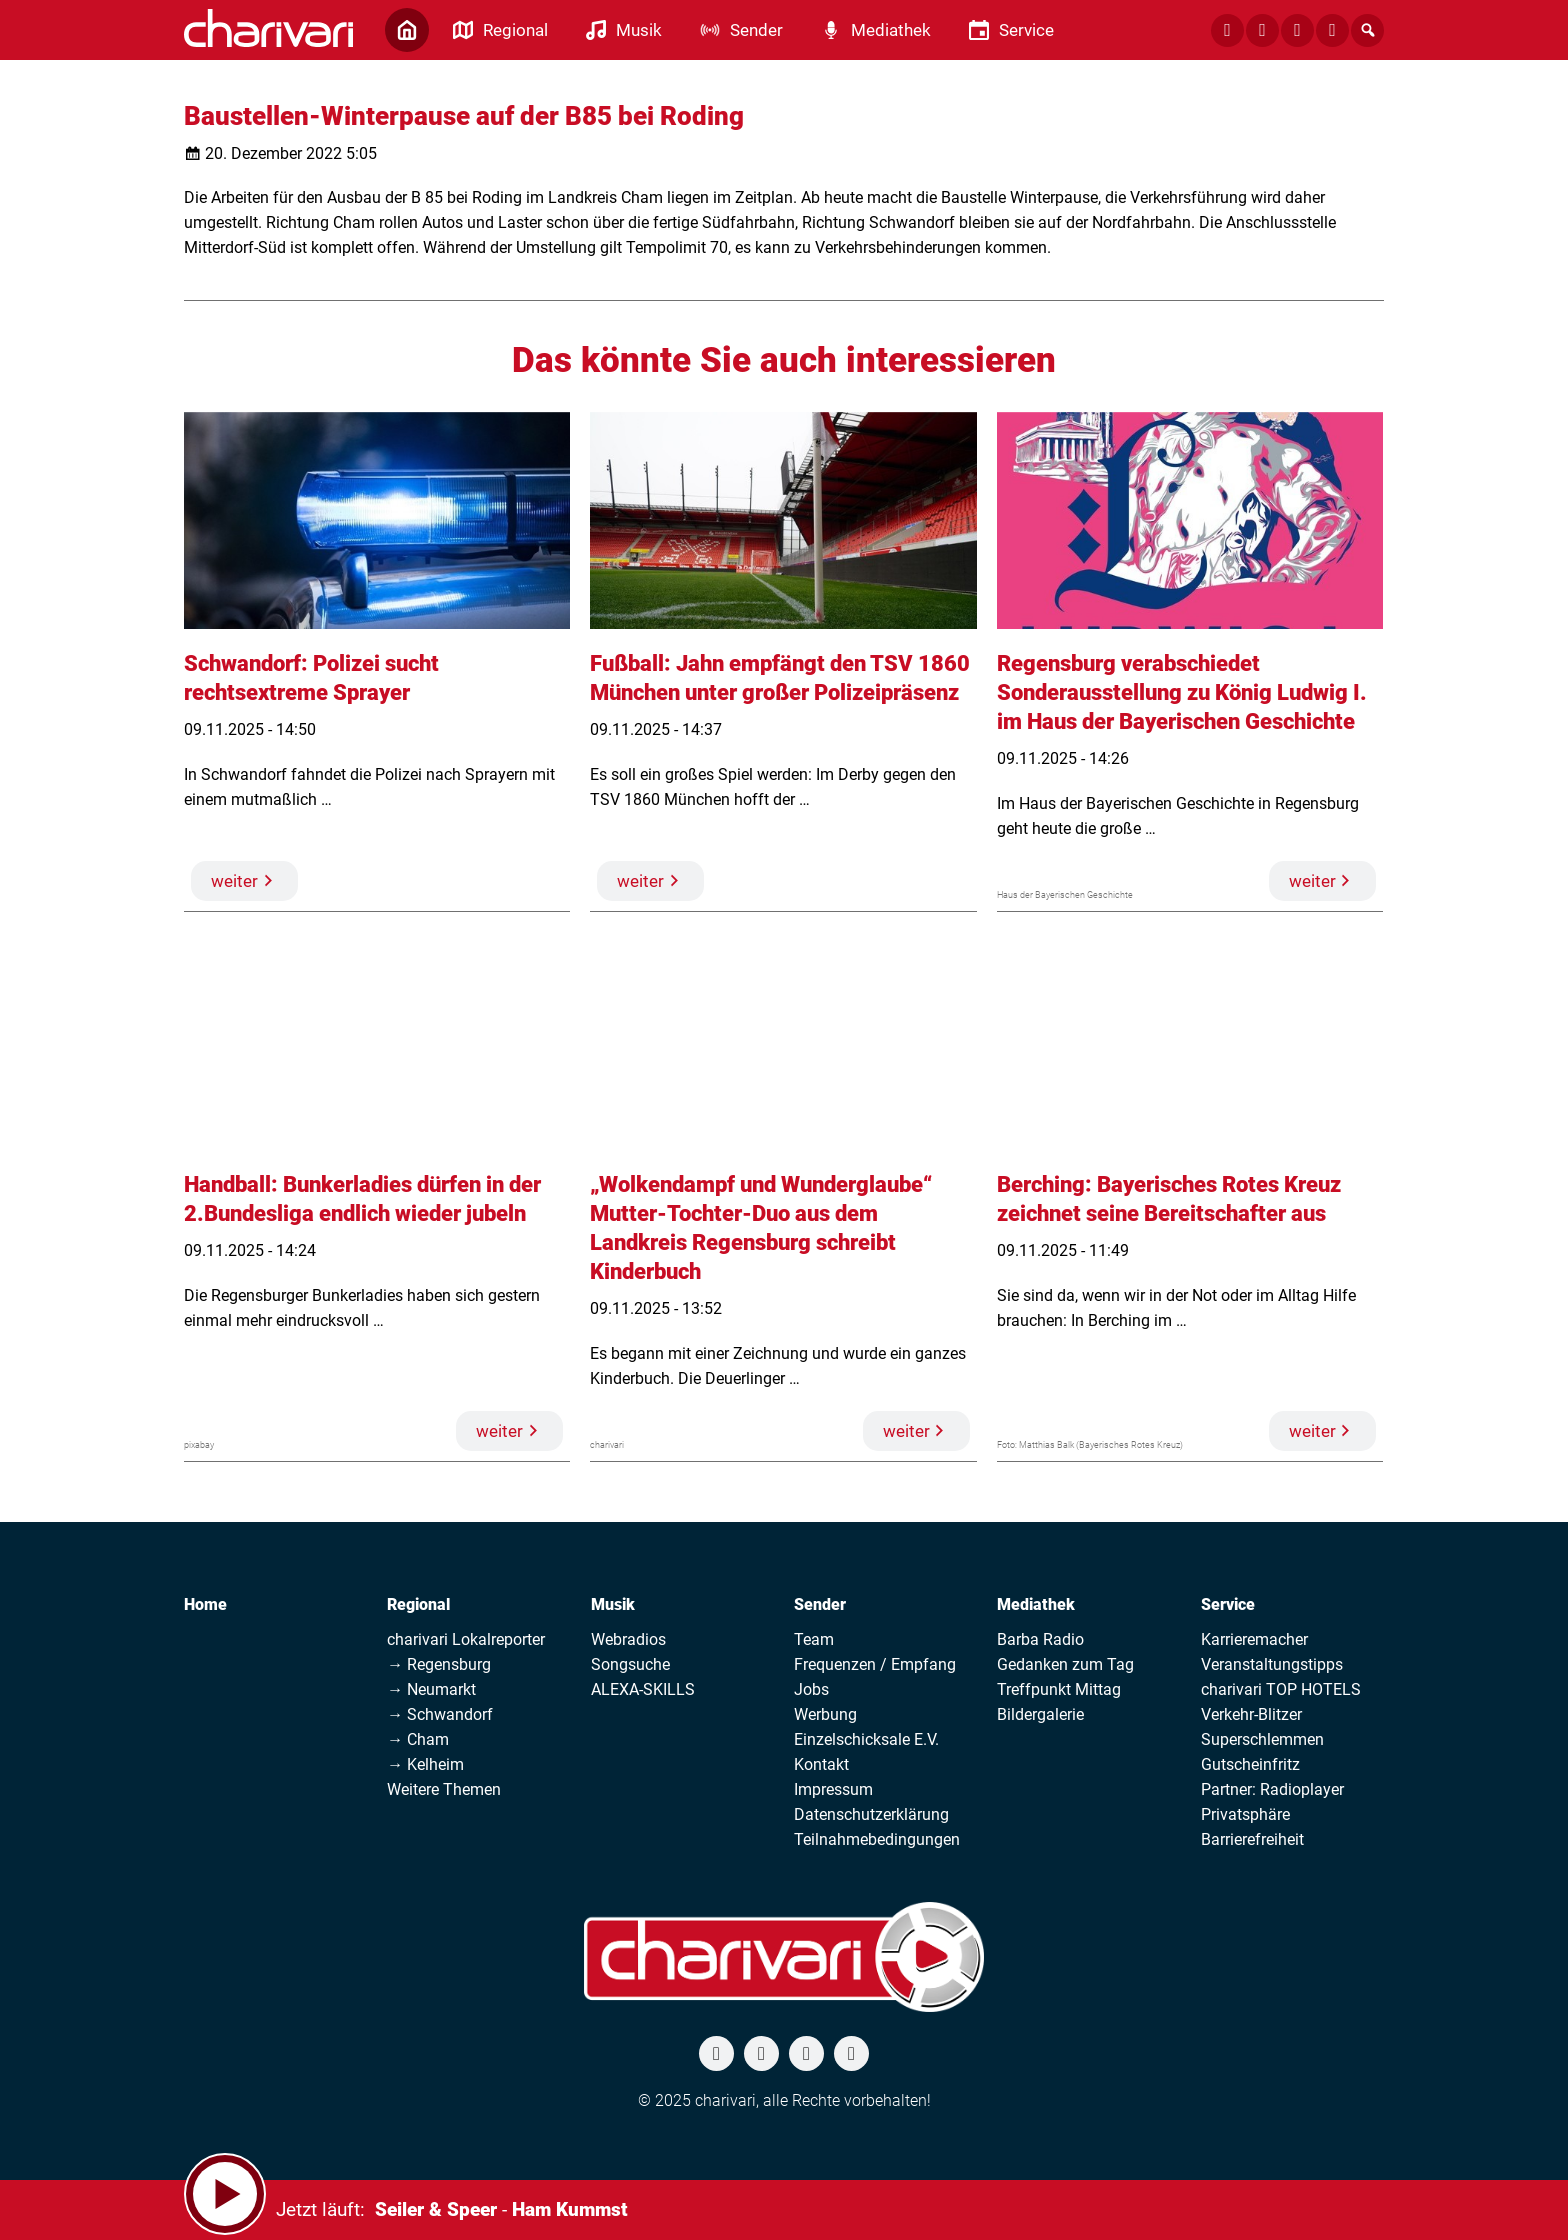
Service (1228, 1604)
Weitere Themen (444, 1789)
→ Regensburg (439, 1664)
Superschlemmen (1262, 1739)
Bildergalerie (1040, 1714)
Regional (418, 1604)
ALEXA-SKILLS (643, 1689)
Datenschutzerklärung (871, 1814)
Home (205, 1604)
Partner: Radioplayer (1272, 1789)
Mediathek (1036, 1604)
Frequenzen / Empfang (875, 1664)
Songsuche (630, 1664)
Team (814, 1639)
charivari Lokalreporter (466, 1639)
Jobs (811, 1689)
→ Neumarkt (431, 1689)
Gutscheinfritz (1250, 1764)
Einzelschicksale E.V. (866, 1739)
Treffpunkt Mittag (1059, 1689)
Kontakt (821, 1764)
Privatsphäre (1245, 1814)
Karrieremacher (1254, 1639)
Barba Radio (1040, 1639)
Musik (613, 1604)
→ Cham (418, 1739)
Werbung (825, 1714)
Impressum (833, 1789)
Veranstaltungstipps (1272, 1664)
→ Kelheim (425, 1764)
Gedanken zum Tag (1065, 1664)
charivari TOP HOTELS (1281, 1689)
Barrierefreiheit (1252, 1839)
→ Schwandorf (440, 1714)
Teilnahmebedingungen (877, 1839)
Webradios (628, 1639)
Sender (820, 1604)
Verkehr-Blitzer (1251, 1714)
